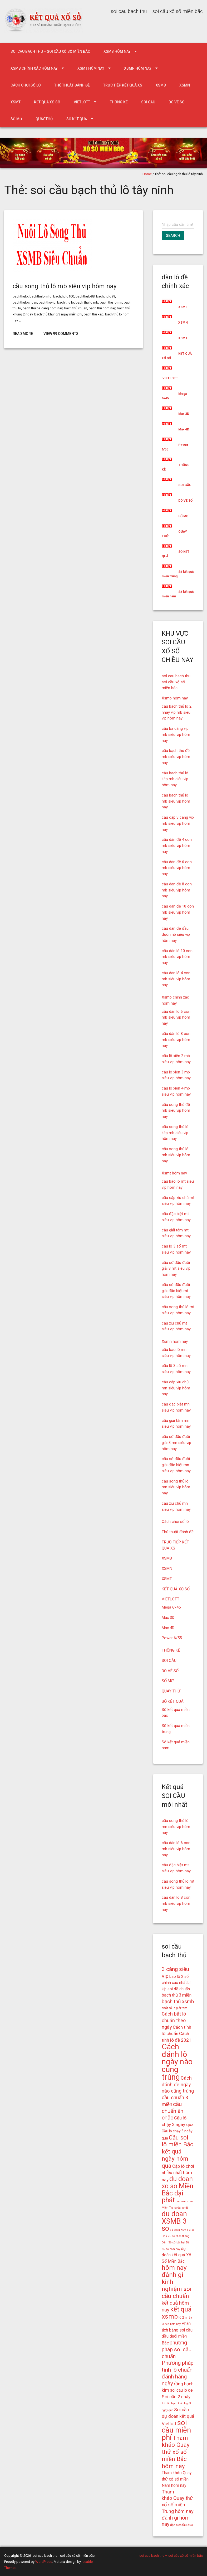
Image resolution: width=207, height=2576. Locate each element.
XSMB (161, 85)
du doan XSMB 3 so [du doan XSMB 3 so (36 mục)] (174, 2221)
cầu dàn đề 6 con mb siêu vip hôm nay (177, 868)
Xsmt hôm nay (90, 68)
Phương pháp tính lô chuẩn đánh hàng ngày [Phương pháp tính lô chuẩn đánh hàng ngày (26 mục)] (178, 2372)
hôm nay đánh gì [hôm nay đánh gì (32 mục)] (174, 2271)
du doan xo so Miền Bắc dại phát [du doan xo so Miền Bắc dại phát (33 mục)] (177, 2189)
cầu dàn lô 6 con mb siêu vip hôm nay (176, 1017)
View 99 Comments (60, 334)
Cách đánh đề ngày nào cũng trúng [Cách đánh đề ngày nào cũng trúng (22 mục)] (178, 2084)
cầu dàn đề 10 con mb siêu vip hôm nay (178, 912)
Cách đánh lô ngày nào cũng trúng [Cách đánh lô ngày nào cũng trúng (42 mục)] (177, 2061)
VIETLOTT (82, 102)
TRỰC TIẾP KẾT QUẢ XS (122, 85)
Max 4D (183, 429)
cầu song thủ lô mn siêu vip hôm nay (176, 1487)
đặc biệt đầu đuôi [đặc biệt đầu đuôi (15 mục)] (182, 2525)
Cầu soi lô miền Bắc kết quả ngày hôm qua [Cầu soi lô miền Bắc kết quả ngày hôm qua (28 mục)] (177, 2151)
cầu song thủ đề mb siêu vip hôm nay (176, 1110)
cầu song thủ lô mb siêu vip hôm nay (64, 286)
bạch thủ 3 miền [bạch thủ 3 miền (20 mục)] (176, 1995)
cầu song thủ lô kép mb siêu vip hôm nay (175, 1132)
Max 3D (183, 414)
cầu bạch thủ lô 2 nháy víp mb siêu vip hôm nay (176, 712)
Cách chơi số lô (26, 85)
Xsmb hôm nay (117, 51)
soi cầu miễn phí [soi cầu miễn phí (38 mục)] (176, 2430)
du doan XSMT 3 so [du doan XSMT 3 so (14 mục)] (182, 2230)
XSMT (16, 102)
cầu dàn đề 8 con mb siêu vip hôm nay (177, 890)
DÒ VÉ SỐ (177, 102)
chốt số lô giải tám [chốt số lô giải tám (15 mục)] (174, 2008)
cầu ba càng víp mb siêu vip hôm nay (176, 734)
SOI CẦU (148, 102)
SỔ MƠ (16, 119)
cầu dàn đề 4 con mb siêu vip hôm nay (177, 845)
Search (173, 235)
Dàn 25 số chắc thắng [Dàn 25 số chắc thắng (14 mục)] (175, 2236)
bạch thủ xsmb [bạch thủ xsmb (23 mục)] (178, 2001)
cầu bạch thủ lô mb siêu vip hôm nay (176, 801)
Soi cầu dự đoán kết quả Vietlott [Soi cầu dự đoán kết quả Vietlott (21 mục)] (178, 2416)
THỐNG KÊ (119, 102)
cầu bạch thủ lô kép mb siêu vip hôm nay (175, 779)
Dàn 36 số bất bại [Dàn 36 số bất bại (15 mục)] (173, 2242)
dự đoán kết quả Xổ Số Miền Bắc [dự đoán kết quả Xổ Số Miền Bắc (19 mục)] (176, 2255)
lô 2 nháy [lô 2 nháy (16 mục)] (185, 2317)
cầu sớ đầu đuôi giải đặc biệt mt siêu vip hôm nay (176, 1290)
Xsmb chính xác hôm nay (34, 68)
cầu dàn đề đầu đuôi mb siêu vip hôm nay (176, 934)
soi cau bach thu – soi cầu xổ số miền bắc (50, 51)
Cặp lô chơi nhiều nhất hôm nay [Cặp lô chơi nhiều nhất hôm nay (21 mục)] (178, 2173)
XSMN (184, 85)
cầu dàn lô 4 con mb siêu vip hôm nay (176, 979)
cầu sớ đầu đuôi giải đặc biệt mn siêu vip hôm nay (176, 1464)
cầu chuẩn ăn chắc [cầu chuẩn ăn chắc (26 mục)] (172, 2111)
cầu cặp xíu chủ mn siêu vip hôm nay (176, 1388)
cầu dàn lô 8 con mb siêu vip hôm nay (176, 1039)
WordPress (43, 2562)
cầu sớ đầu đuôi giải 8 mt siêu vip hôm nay (176, 1268)
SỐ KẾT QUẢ (76, 119)
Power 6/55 (172, 1637)
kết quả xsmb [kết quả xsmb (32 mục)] (176, 2312)
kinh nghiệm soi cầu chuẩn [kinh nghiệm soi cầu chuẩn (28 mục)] (176, 2288)
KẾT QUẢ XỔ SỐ (47, 102)
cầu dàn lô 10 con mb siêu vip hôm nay (177, 956)
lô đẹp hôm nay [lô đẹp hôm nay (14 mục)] (171, 2324)
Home (147, 174)
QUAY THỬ (44, 119)
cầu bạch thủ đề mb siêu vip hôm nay (176, 756)
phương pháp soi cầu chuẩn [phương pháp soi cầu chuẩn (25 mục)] (176, 2349)
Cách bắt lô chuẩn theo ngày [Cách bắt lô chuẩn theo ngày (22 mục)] (174, 2020)
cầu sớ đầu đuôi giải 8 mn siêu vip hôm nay (176, 1442)
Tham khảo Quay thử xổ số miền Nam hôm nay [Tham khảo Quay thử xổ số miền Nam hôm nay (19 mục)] (176, 2479)
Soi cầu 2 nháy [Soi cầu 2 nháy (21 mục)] (176, 2396)
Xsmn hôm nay (137, 68)
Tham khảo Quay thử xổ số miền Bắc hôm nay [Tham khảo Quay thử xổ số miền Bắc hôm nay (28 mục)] (176, 2451)
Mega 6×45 (171, 1607)
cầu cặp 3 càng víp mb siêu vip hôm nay (178, 823)
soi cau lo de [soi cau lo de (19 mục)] (181, 2390)
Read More (23, 334)
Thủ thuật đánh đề (72, 85)
